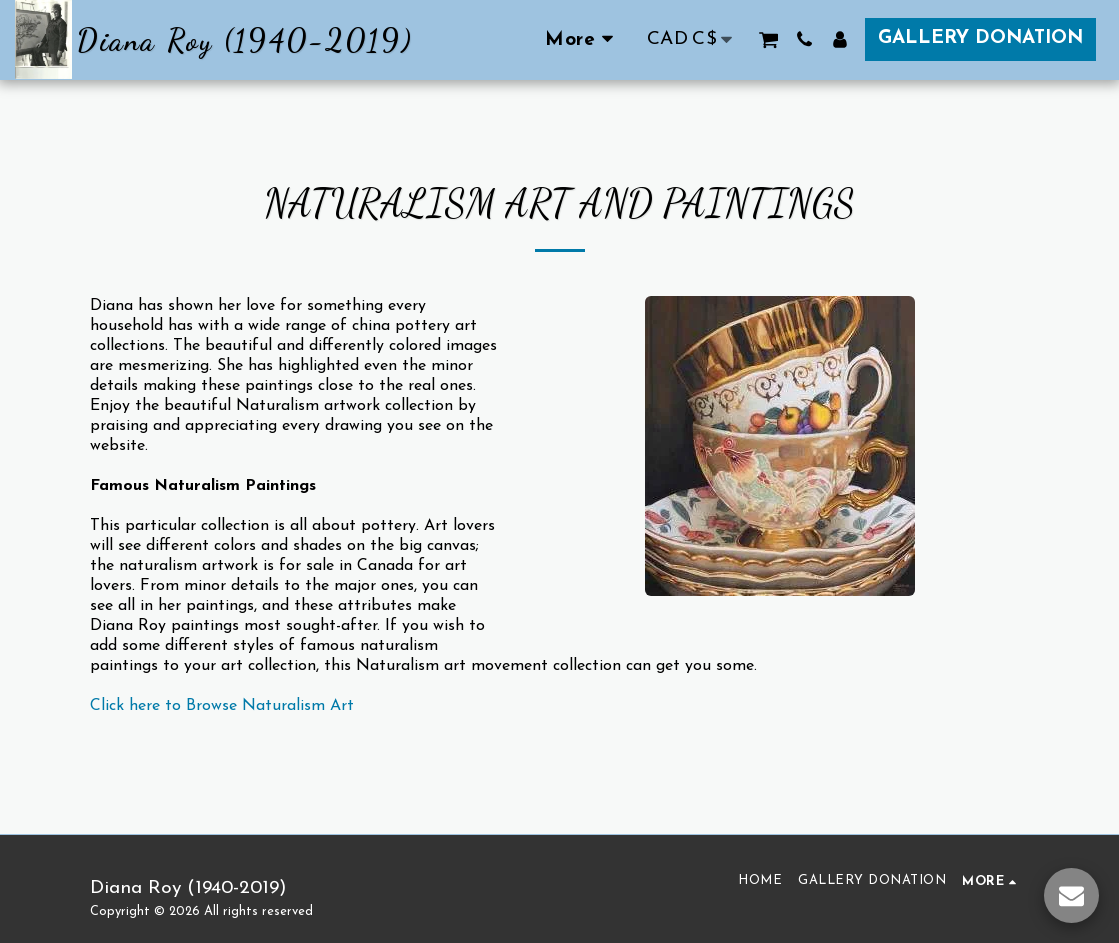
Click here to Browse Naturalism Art (222, 706)
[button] (768, 39)
